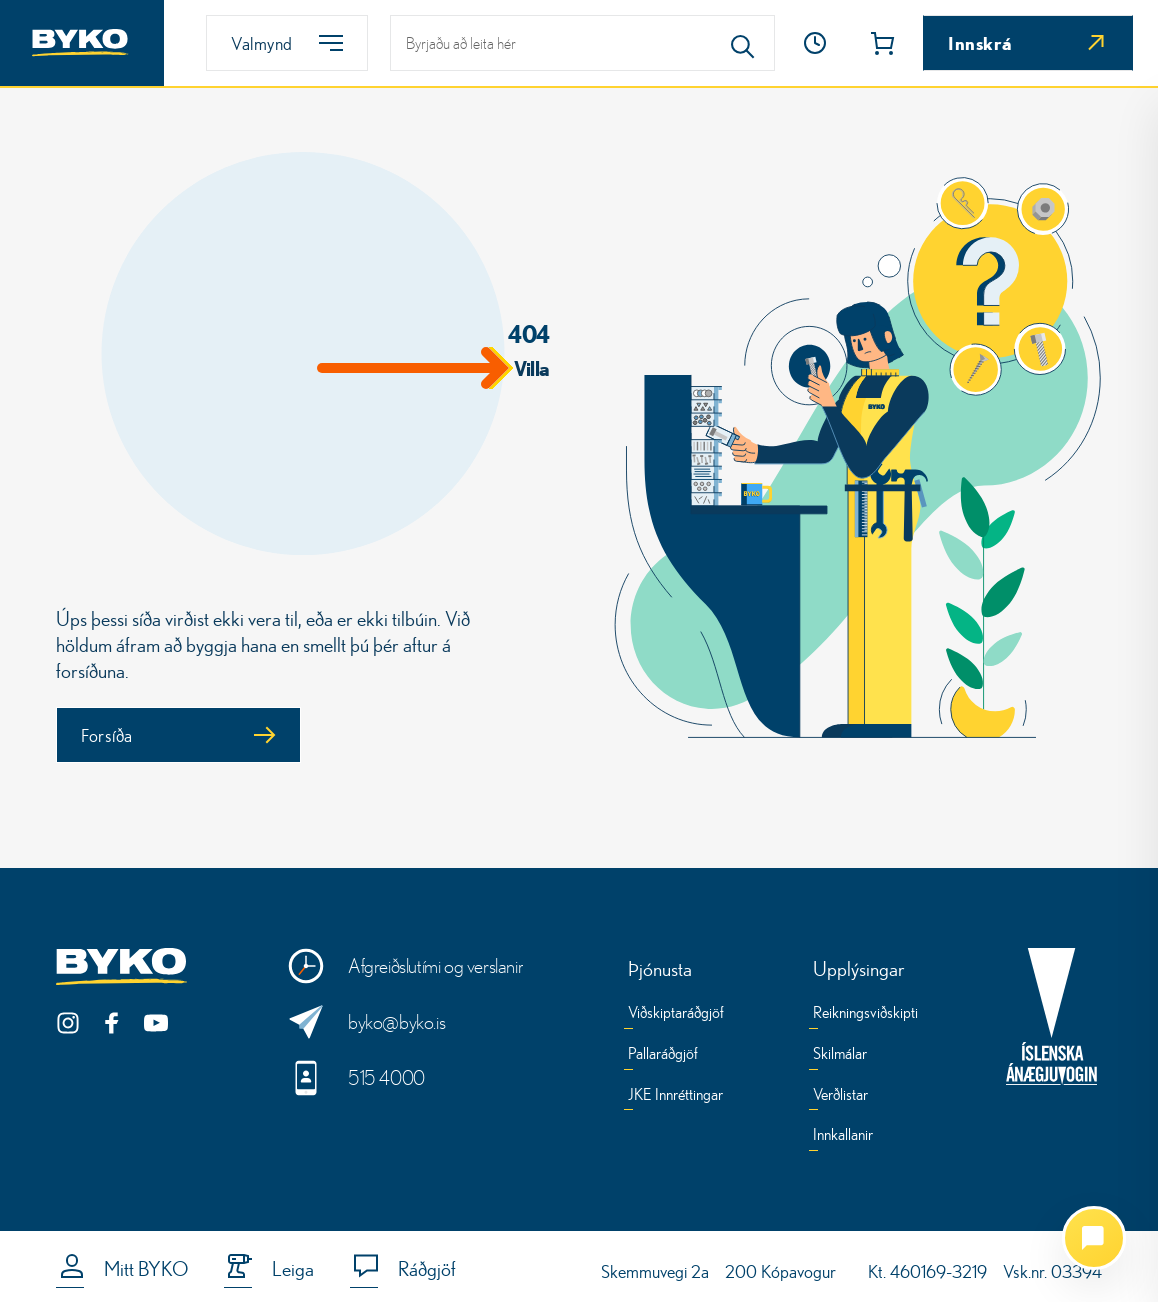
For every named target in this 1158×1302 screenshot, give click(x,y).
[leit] (582, 43)
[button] (815, 43)
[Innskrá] (1028, 43)
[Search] (743, 43)
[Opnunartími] (815, 43)
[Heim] (82, 43)
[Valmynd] (287, 43)
